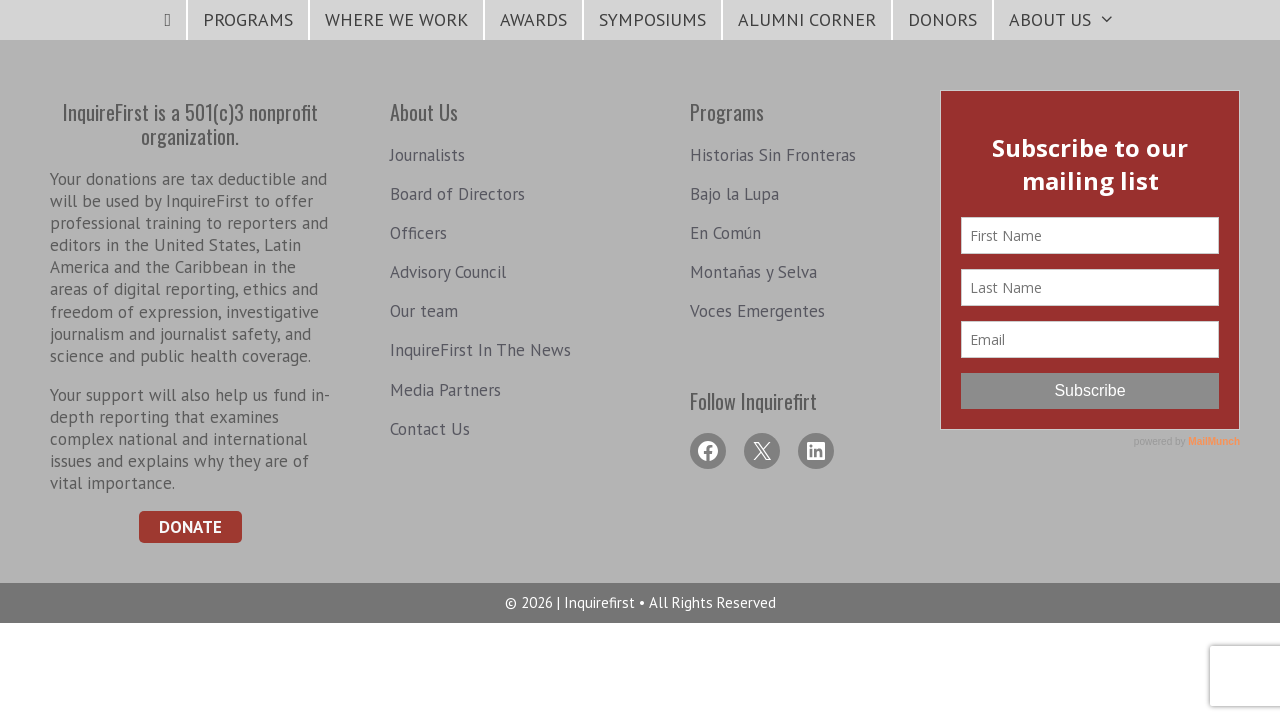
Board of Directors (457, 194)
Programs (248, 19)
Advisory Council (448, 272)
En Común (725, 233)
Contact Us (430, 429)
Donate (190, 527)
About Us (1069, 20)
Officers (418, 233)
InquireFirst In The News (480, 350)
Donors (942, 19)
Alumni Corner (807, 19)
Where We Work (396, 19)
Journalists (427, 155)
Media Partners (445, 390)
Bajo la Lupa (734, 194)
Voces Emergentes (757, 311)
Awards (533, 19)
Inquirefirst (601, 602)
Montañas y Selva (753, 272)
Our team (424, 311)
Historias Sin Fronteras (773, 155)
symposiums (652, 19)
